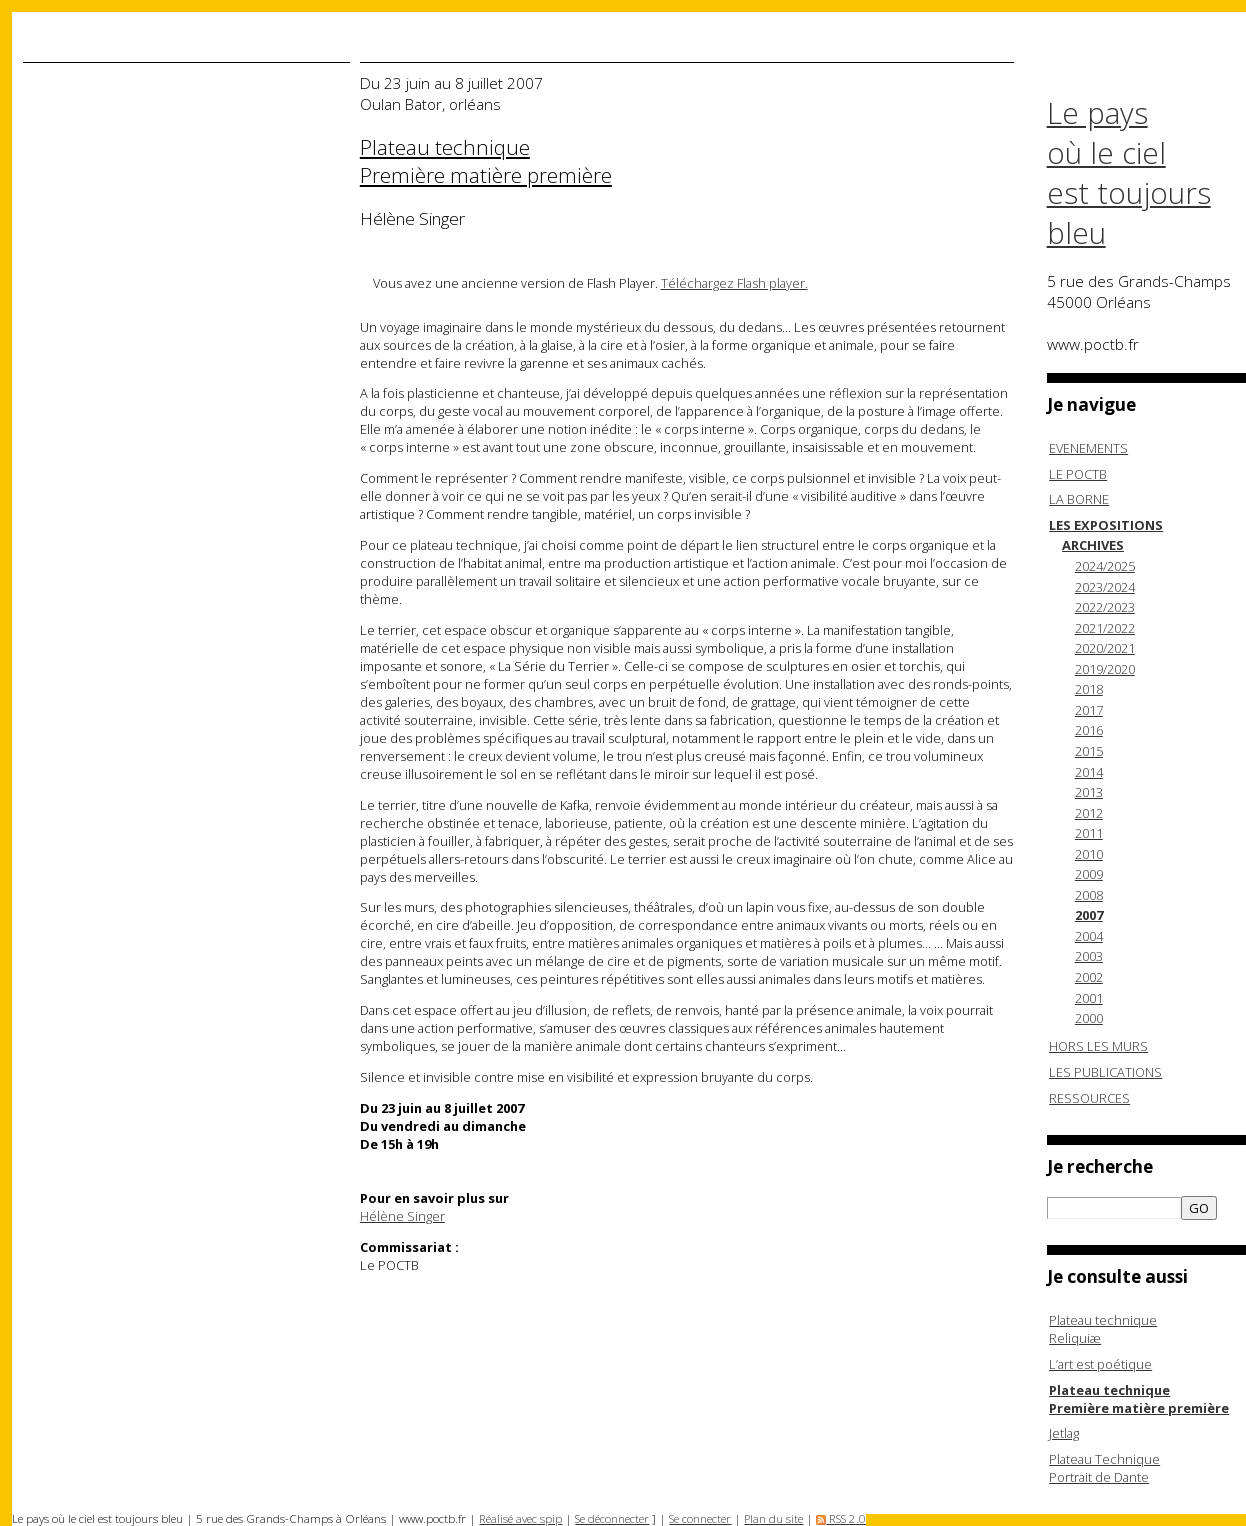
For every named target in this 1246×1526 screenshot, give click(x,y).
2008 (1089, 895)
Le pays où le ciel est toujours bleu (1129, 173)
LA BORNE (1079, 499)
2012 (1089, 813)
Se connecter (700, 1518)
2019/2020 (1105, 669)
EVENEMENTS (1088, 448)
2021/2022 (1105, 628)
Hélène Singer (402, 1216)
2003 (1089, 956)
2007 (1089, 915)
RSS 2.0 (841, 1518)
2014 (1089, 772)
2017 (1089, 710)
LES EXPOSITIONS (1106, 525)
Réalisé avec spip (520, 1518)
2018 (1089, 689)
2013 (1089, 792)
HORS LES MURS (1098, 1046)
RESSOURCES (1089, 1098)
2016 (1089, 730)
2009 (1089, 874)
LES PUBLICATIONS (1105, 1072)
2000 (1089, 1018)
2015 (1089, 751)
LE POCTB (1078, 474)
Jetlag (1064, 1433)
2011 (1089, 833)
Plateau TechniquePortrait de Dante (1104, 1468)
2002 (1089, 977)
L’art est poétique (1100, 1364)
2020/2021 (1105, 648)
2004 (1089, 936)
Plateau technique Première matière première (1139, 1399)
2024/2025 (1105, 566)
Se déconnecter (612, 1518)
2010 (1089, 854)
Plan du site (773, 1518)
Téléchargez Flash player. (734, 283)
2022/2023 (1105, 607)
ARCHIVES (1093, 545)
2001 (1089, 998)
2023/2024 (1105, 587)
